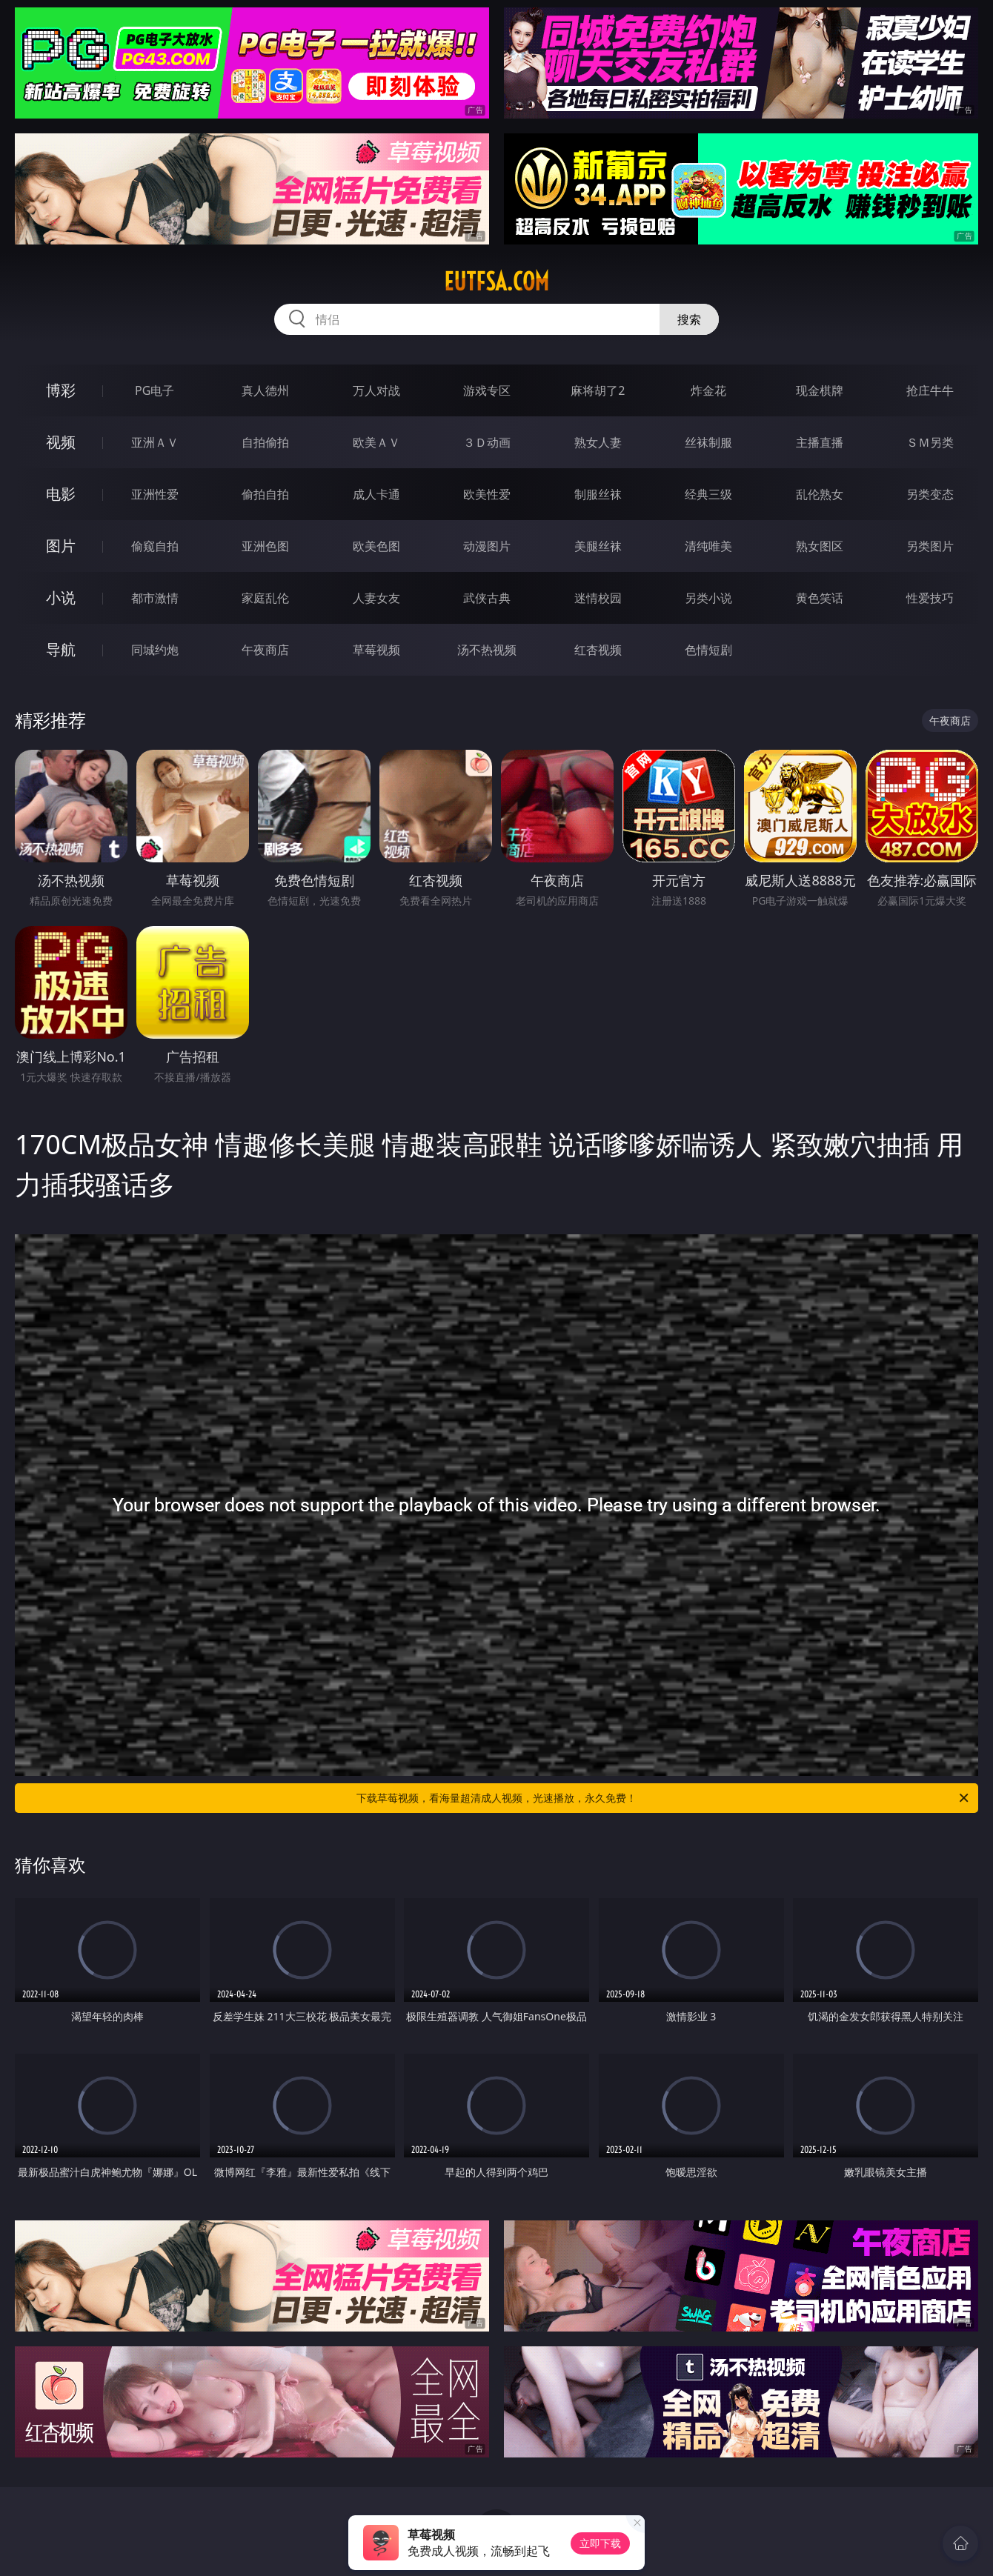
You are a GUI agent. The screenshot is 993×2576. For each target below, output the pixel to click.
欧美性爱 (487, 494)
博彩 (61, 390)
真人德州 (265, 390)
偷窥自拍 (155, 546)
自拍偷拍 (265, 442)
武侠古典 (487, 598)
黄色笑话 (819, 598)
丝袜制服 (708, 442)
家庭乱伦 (265, 598)
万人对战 (376, 390)
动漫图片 (487, 546)
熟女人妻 (598, 442)
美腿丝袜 (598, 546)
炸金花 (708, 390)
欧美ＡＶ (376, 442)
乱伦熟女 (819, 494)
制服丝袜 (598, 494)
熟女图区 (819, 546)
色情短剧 (708, 650)
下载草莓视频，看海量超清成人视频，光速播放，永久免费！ (663, 1798)
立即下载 (600, 2543)
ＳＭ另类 (930, 442)
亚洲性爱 (155, 494)
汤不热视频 (487, 650)
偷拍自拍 (265, 494)
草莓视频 (376, 650)
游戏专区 (487, 390)
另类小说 (708, 598)
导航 (61, 649)
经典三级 (708, 494)
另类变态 (930, 494)
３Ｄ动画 (487, 442)
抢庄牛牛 (930, 390)
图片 (61, 546)
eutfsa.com (496, 281)
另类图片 (930, 546)
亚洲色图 (265, 546)
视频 (61, 442)
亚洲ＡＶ (155, 442)
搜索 (689, 319)
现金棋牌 (819, 390)
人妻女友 (376, 598)
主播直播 (819, 442)
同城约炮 (155, 650)
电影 (61, 494)
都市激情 (155, 598)
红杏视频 (598, 650)
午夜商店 (265, 650)
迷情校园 (598, 598)
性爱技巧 (930, 598)
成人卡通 (376, 494)
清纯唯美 (708, 546)
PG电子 (154, 390)
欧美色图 (376, 546)
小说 (61, 598)
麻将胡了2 (598, 390)
